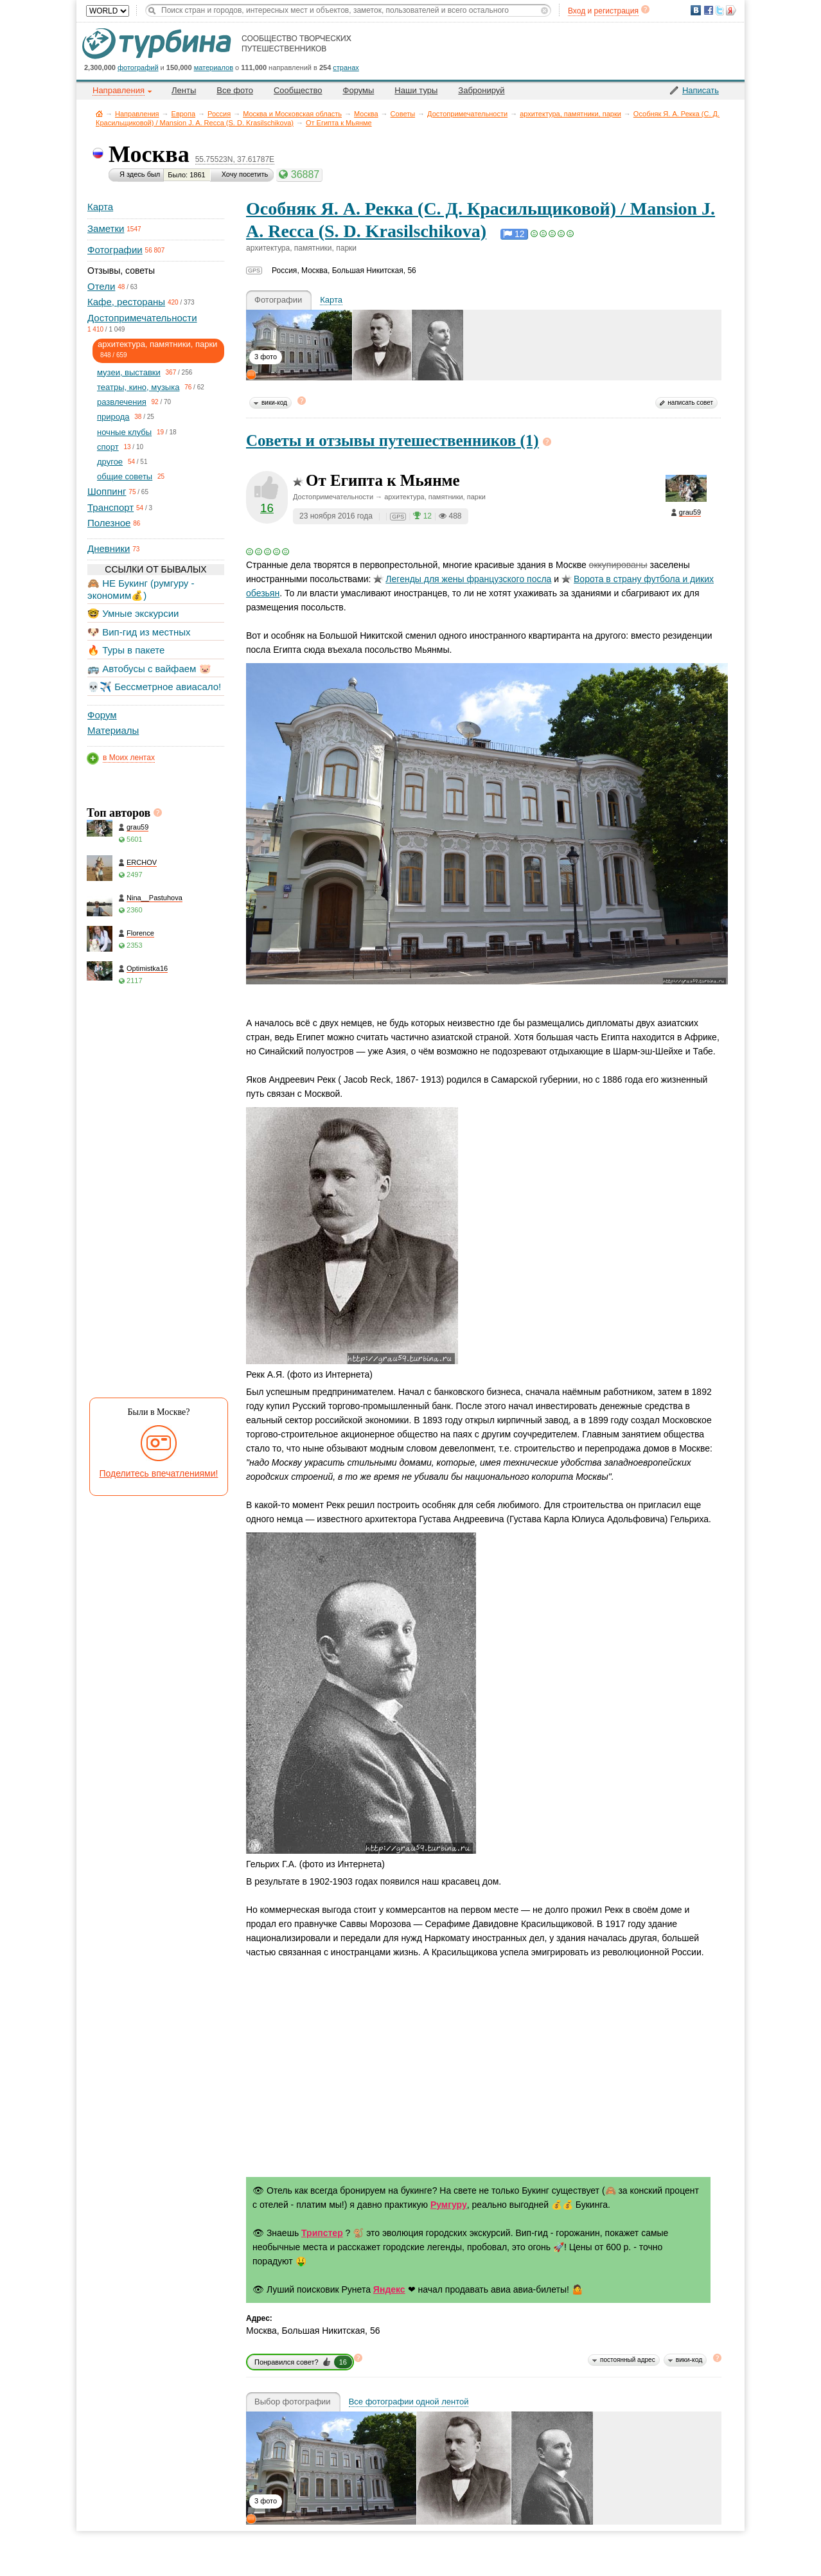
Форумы (359, 90)
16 (267, 508)
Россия (219, 114)
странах (345, 67)
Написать (700, 90)
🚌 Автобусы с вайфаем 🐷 (149, 668)
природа (113, 417)
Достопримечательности (467, 114)
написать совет (690, 402)
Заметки (105, 228)
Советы (403, 114)
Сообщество (298, 90)
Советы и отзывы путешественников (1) (392, 440)
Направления (137, 114)
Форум (102, 714)
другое (110, 461)
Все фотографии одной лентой (409, 2401)
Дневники (108, 548)
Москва (366, 114)
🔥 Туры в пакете (125, 649)
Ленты (184, 90)
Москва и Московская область (292, 114)
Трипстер (322, 2233)
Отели (101, 286)
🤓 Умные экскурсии (133, 613)
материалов (213, 67)
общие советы (124, 476)
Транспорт (110, 507)
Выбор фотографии (292, 2401)
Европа (184, 114)
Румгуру (448, 2204)
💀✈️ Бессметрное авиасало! (154, 686)
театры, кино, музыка (138, 387)
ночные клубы (124, 432)
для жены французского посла (462, 579)
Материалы (113, 730)
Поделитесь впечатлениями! (159, 1473)
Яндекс (389, 2289)
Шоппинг (106, 491)
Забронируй (481, 90)
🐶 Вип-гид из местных (138, 631)
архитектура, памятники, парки (570, 114)
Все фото (234, 90)
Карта (100, 206)
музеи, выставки (129, 372)
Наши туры (415, 90)
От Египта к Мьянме (339, 123)
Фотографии (115, 249)
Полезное (108, 522)
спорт (108, 447)
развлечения (121, 402)
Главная (99, 113)
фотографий (138, 67)
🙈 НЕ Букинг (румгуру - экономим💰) (141, 589)
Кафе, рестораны (126, 301)
